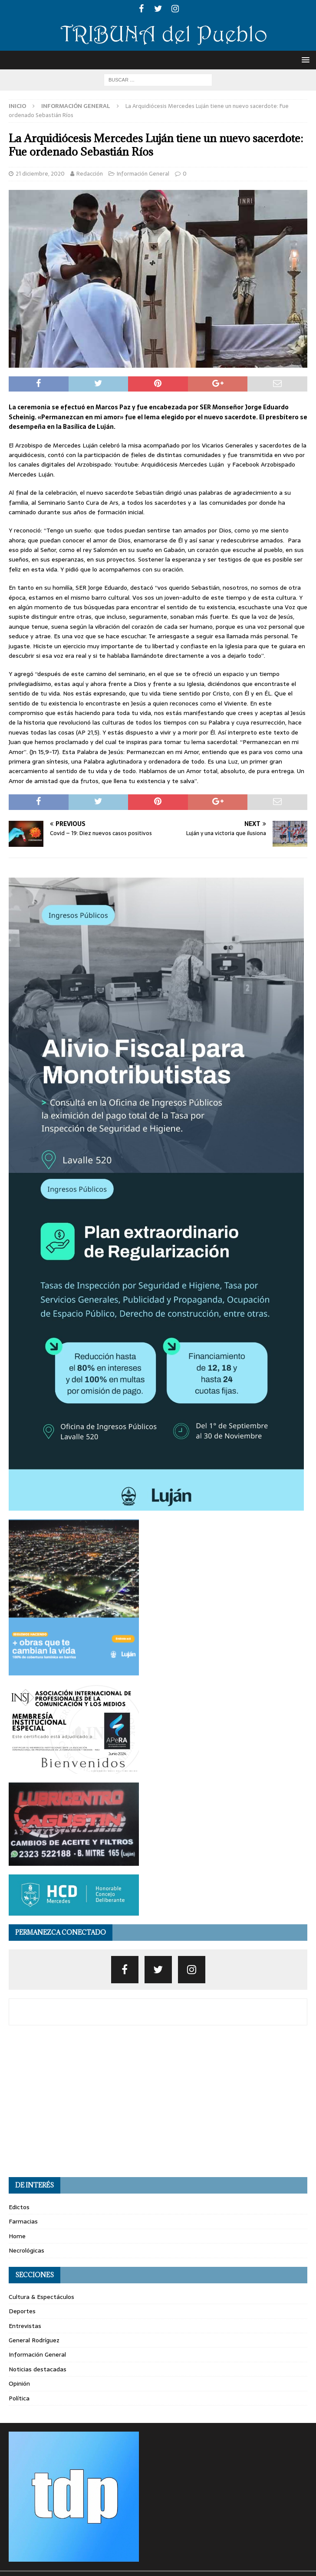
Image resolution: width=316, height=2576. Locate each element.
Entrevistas (25, 2326)
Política (19, 2398)
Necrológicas (26, 2250)
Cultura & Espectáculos (41, 2297)
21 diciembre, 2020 (40, 173)
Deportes (22, 2311)
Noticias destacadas (37, 2369)
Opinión (19, 2383)
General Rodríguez (34, 2340)
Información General (143, 173)
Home (17, 2236)
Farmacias (23, 2221)
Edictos (19, 2207)
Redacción (89, 173)
